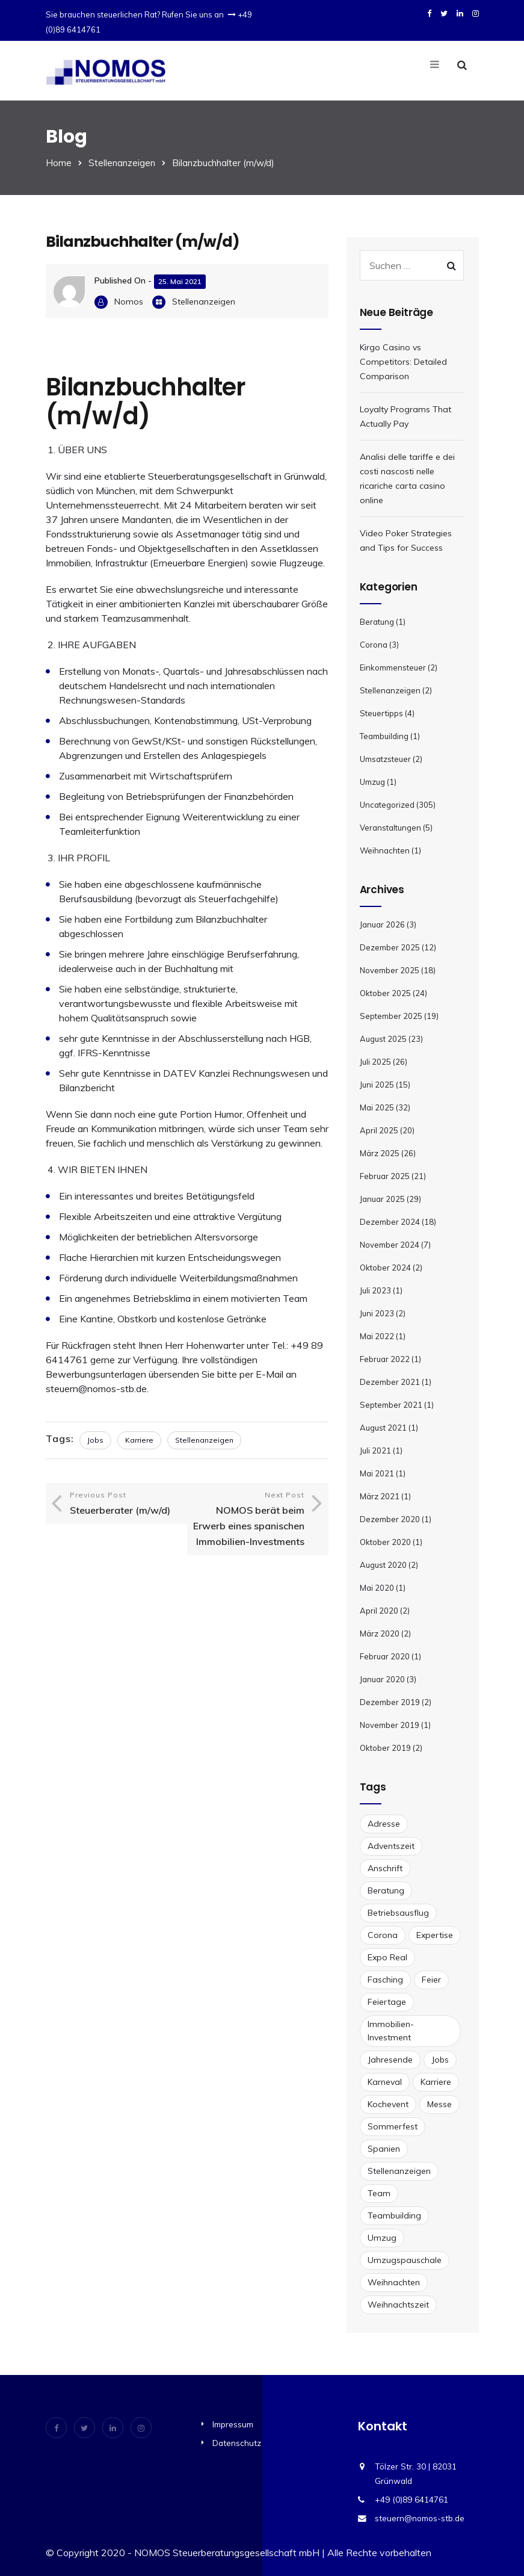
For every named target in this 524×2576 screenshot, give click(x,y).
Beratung (377, 622)
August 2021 (383, 1427)
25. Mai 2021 (180, 281)
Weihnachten (385, 850)
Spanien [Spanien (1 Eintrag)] (384, 2148)
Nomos (128, 301)
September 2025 (391, 1016)
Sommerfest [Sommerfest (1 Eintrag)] (393, 2126)
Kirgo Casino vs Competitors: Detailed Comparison (403, 362)
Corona (373, 644)
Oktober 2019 (385, 1748)
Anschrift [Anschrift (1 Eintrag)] (385, 1868)
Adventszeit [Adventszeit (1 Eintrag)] (391, 1846)
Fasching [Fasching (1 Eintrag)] (385, 1979)
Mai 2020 (377, 1588)
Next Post (248, 1519)
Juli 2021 (375, 1450)
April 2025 (379, 1130)
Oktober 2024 (385, 1267)
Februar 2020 (385, 1656)
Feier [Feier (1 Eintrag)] (431, 1979)
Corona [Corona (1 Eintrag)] (383, 1935)
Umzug (372, 782)
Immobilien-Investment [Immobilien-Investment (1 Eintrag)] (391, 2031)
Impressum (232, 2424)
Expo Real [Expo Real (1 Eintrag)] (387, 1957)
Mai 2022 (377, 1336)
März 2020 (379, 1633)
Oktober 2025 (385, 993)
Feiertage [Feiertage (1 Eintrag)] (387, 2001)
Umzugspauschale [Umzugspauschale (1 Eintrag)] (405, 2260)
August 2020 (383, 1565)
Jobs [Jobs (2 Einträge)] (440, 2059)
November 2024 (389, 1244)
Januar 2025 (382, 1199)
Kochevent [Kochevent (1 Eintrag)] (388, 2104)
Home (59, 163)
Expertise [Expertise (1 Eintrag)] (434, 1935)
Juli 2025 (375, 1062)
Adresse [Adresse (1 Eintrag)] (384, 1823)
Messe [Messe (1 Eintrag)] (439, 2104)
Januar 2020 (382, 1679)
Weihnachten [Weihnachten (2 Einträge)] (394, 2282)
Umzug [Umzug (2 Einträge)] (382, 2237)
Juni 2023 (377, 1313)
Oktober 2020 (385, 1542)
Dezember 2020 (390, 1519)
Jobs (95, 1439)
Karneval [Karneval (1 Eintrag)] (385, 2081)
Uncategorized (387, 805)
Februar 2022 (385, 1359)
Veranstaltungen (390, 827)
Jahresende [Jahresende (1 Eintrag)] (390, 2059)
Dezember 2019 (390, 1702)
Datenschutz (236, 2443)
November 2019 (389, 1725)
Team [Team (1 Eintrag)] (379, 2193)
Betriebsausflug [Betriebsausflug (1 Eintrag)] (398, 1912)
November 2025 (389, 970)
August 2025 (383, 1039)
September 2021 (391, 1405)
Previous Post (125, 1504)
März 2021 (379, 1496)
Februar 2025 (385, 1176)
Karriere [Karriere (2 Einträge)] (436, 2081)
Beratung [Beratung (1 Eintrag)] (386, 1890)
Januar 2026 (382, 924)
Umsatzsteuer (385, 759)
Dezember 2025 (390, 947)
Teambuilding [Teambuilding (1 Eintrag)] (394, 2215)
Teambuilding (384, 736)
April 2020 (379, 1610)
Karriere (139, 1439)
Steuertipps (381, 713)
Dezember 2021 (390, 1382)
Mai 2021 (377, 1473)
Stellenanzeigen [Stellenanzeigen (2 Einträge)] (399, 2171)
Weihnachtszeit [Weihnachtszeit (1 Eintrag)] (398, 2304)
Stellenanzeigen (121, 163)
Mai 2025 (377, 1107)
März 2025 (379, 1153)
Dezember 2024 (390, 1222)
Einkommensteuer (393, 667)
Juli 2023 (375, 1290)
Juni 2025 (377, 1084)
